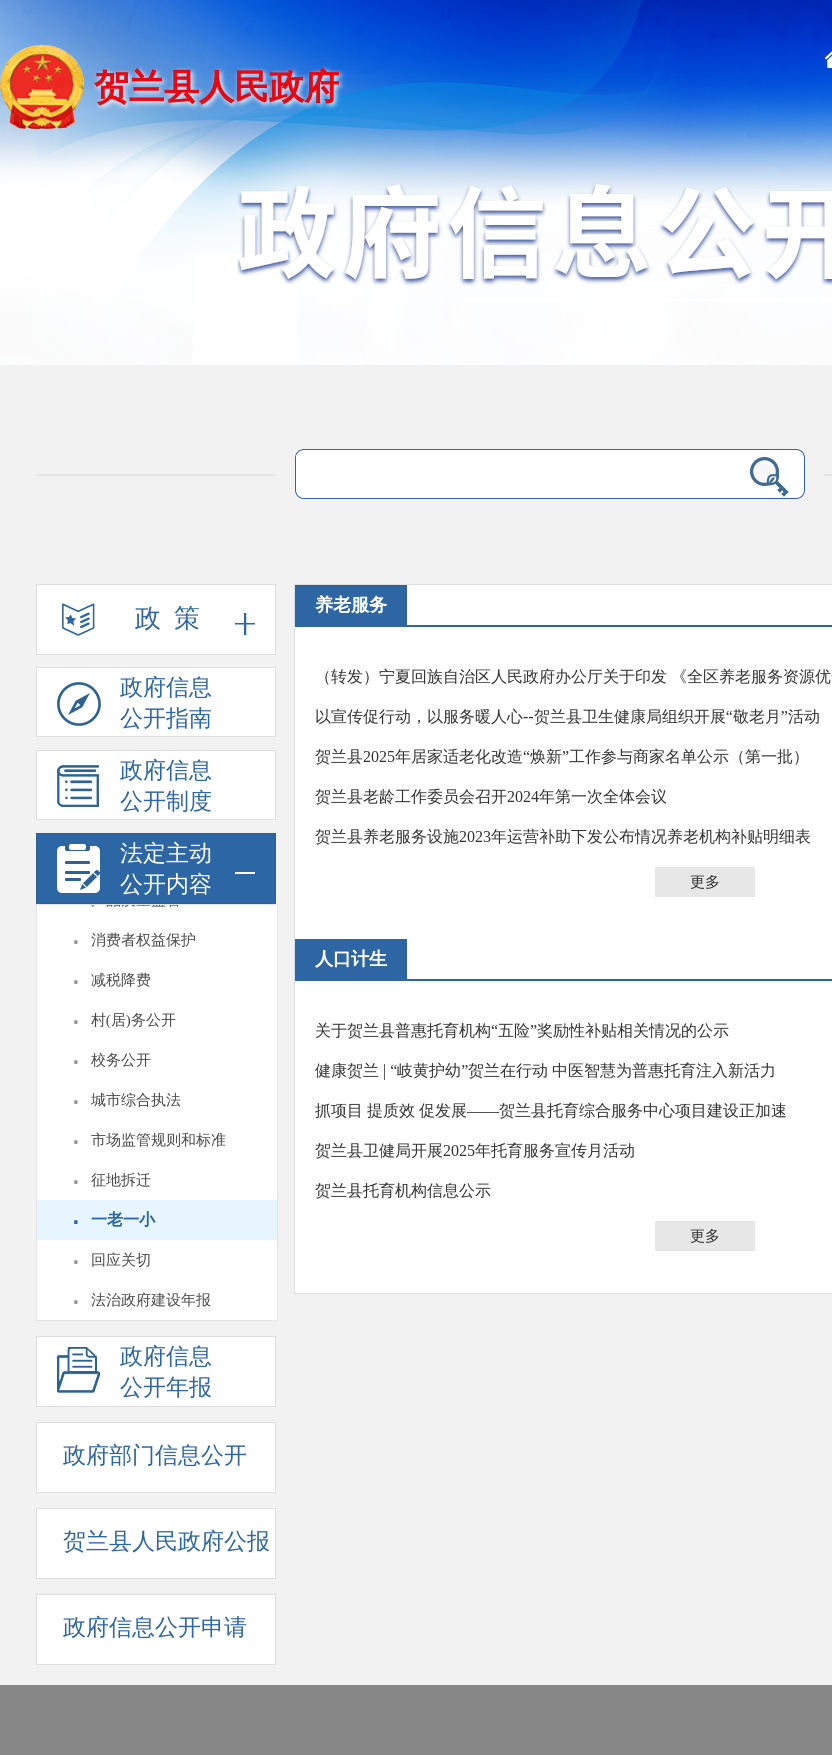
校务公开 (121, 1060)
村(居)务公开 (133, 1020)
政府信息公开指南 (134, 706)
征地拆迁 (121, 1180)
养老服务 (351, 605)
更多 (705, 882)
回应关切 (121, 1260)
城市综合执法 (136, 1100)
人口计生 (351, 959)
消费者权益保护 (143, 940)
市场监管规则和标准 (158, 1140)
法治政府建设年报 (151, 1300)
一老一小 (123, 1219)
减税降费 (121, 980)
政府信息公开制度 (134, 789)
